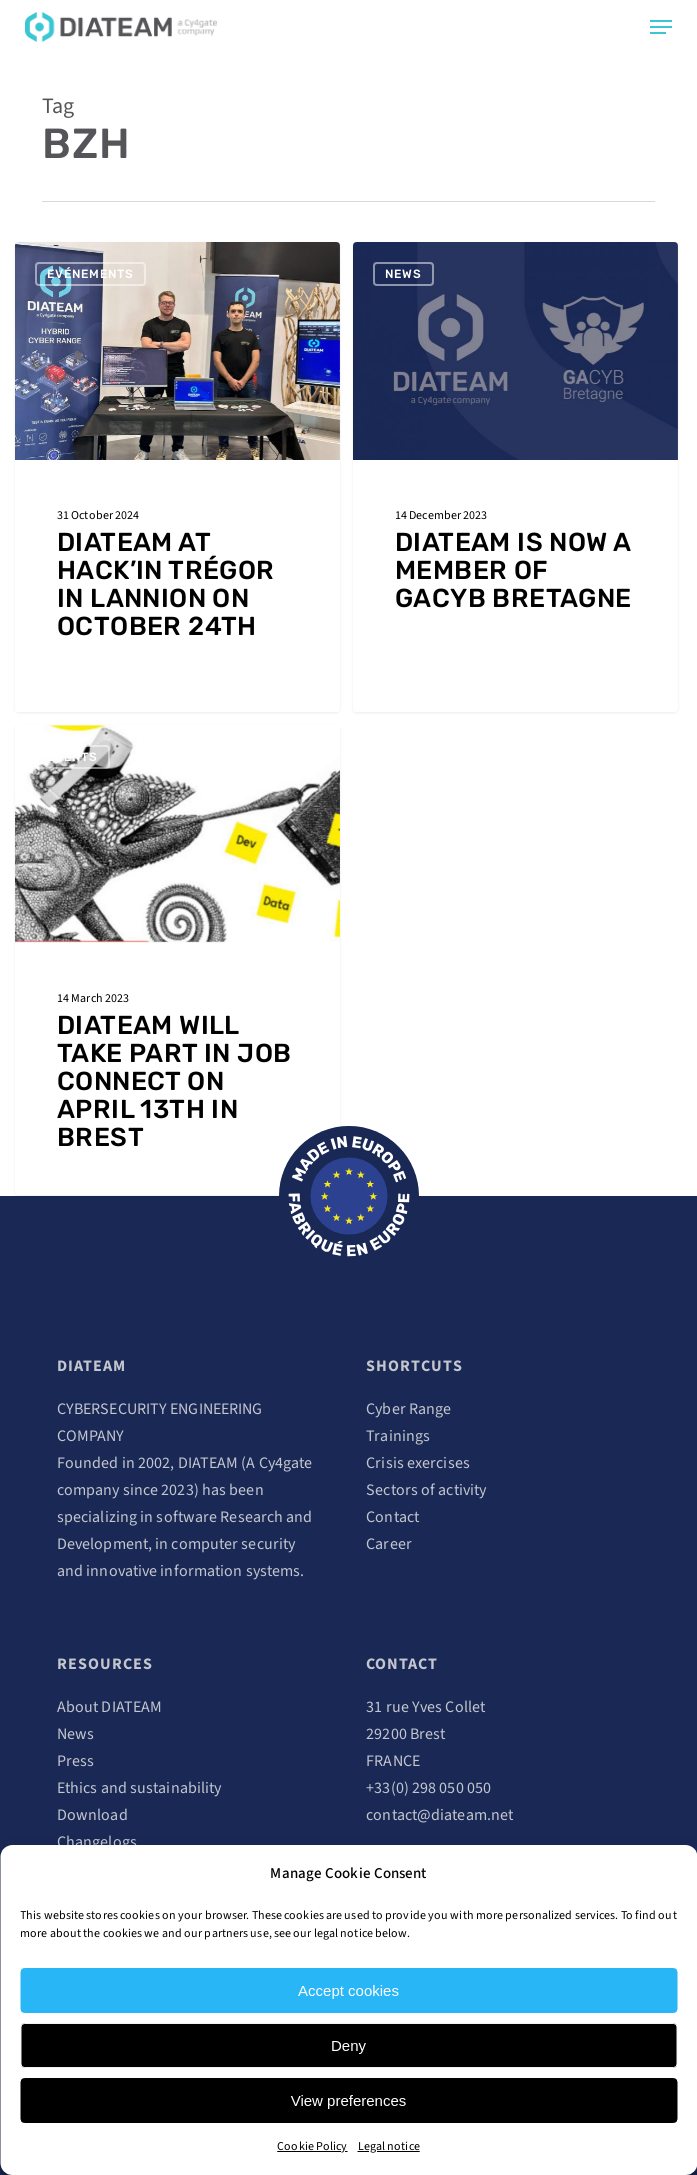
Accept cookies (348, 1990)
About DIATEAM (109, 1707)
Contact (392, 1517)
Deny (348, 2045)
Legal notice (389, 2146)
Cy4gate (286, 1463)
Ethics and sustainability (139, 1788)
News (403, 274)
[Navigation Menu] (661, 27)
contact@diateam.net (439, 1815)
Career (389, 1544)
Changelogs (97, 1842)
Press (76, 1761)
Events (72, 757)
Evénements (90, 274)
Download (92, 1815)
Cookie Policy (312, 2146)
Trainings (398, 1436)
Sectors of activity (426, 1490)
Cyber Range (408, 1409)
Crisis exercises (418, 1463)
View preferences (349, 2100)
